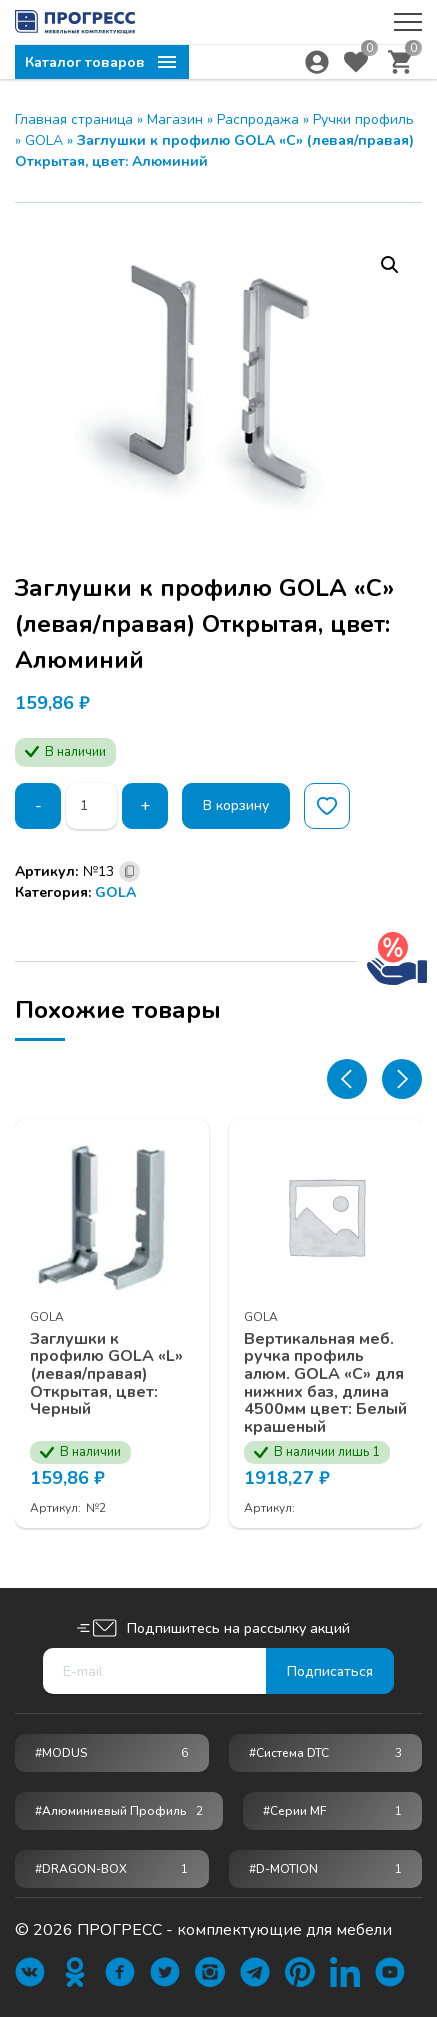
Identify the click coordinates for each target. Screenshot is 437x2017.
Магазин (175, 119)
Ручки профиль (363, 119)
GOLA (44, 140)
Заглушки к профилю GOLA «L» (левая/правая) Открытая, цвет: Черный (106, 1375)
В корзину (236, 805)
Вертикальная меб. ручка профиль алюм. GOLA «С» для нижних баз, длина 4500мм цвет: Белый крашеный (325, 1384)
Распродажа (258, 119)
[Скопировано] (129, 871)
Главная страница (74, 119)
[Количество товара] (91, 806)
